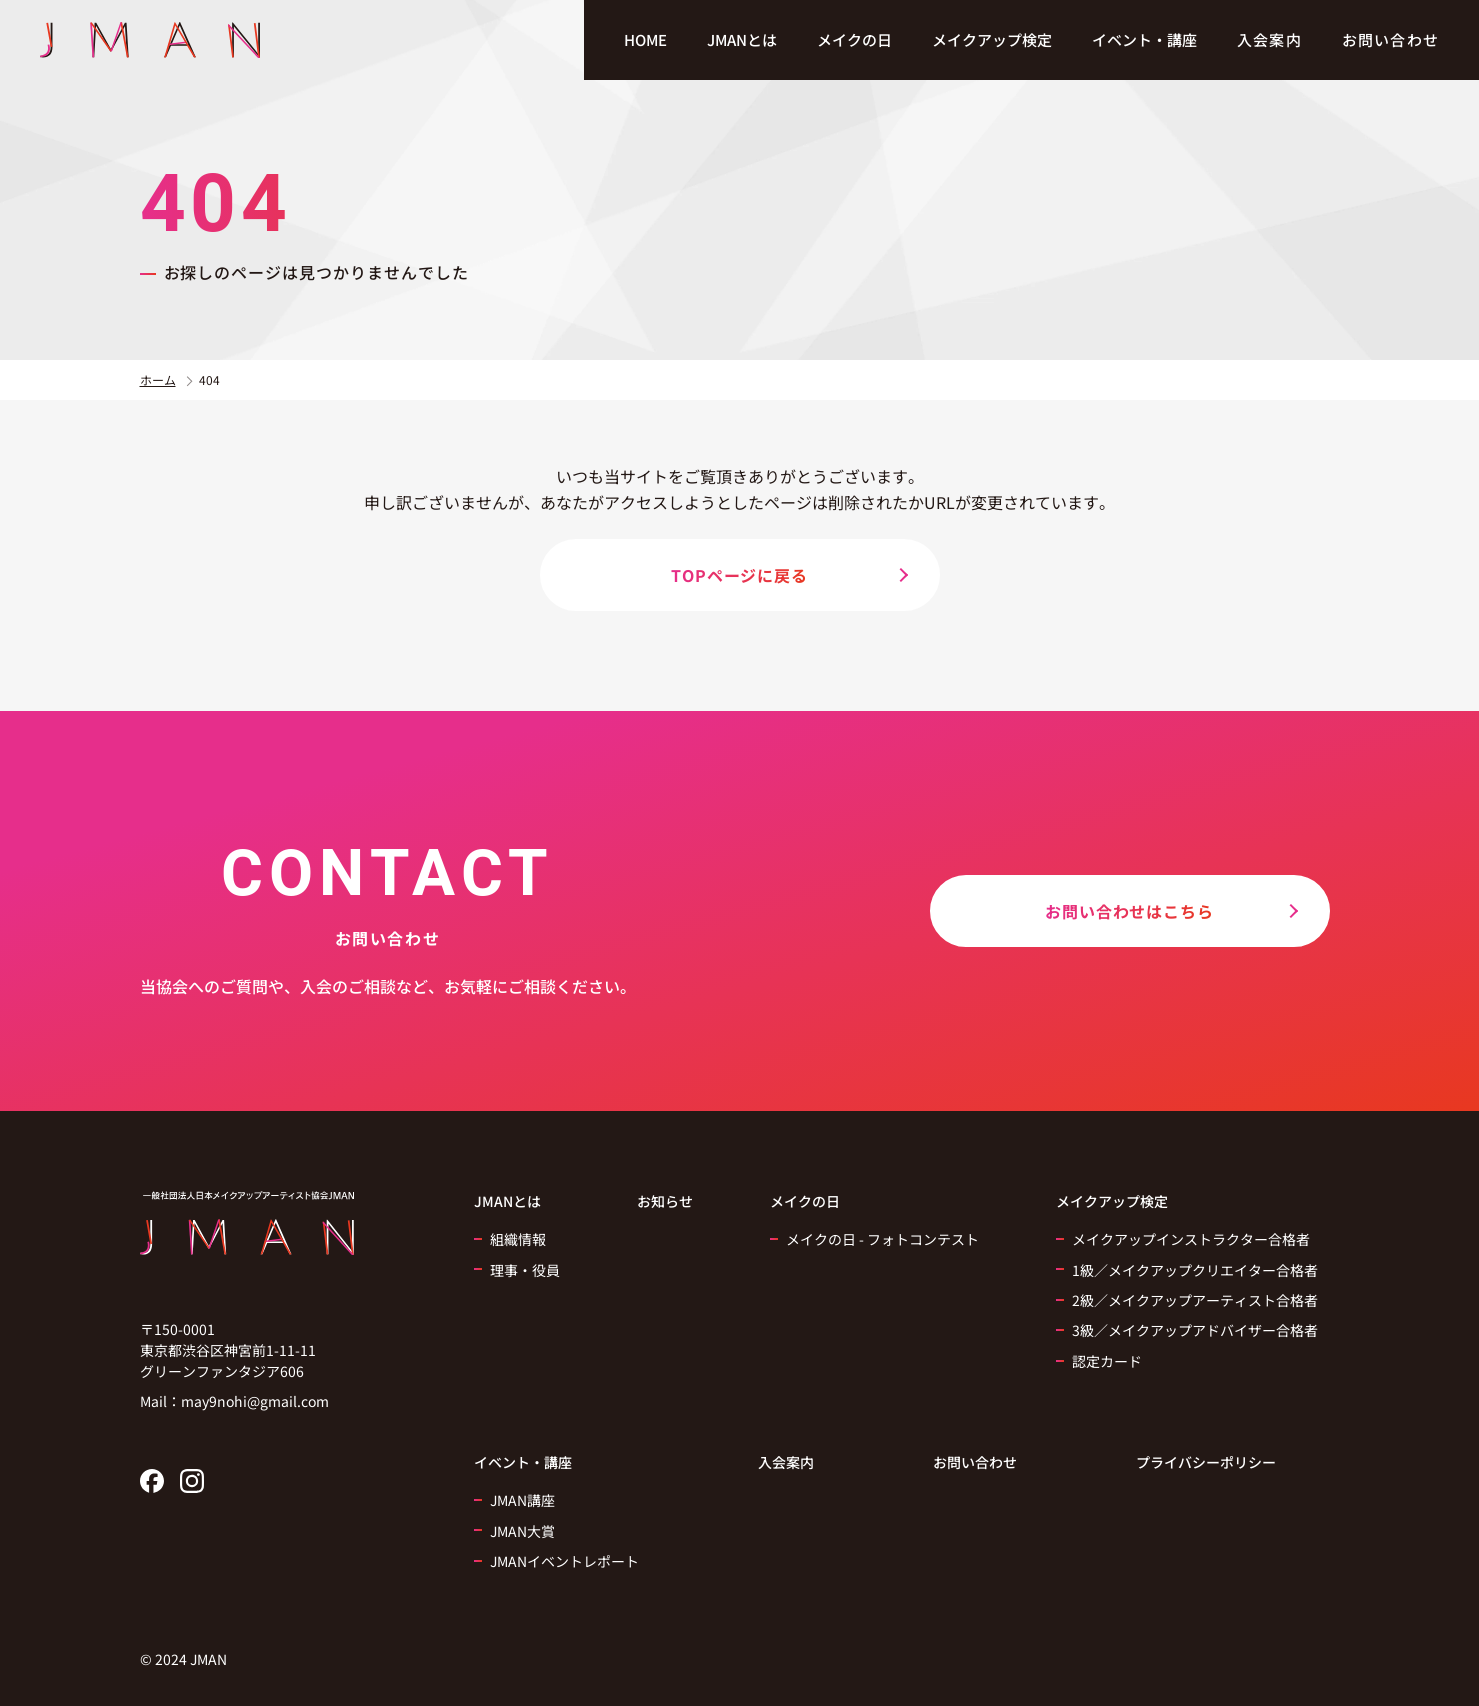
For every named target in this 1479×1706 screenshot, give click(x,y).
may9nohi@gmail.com (255, 1401)
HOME (645, 39)
